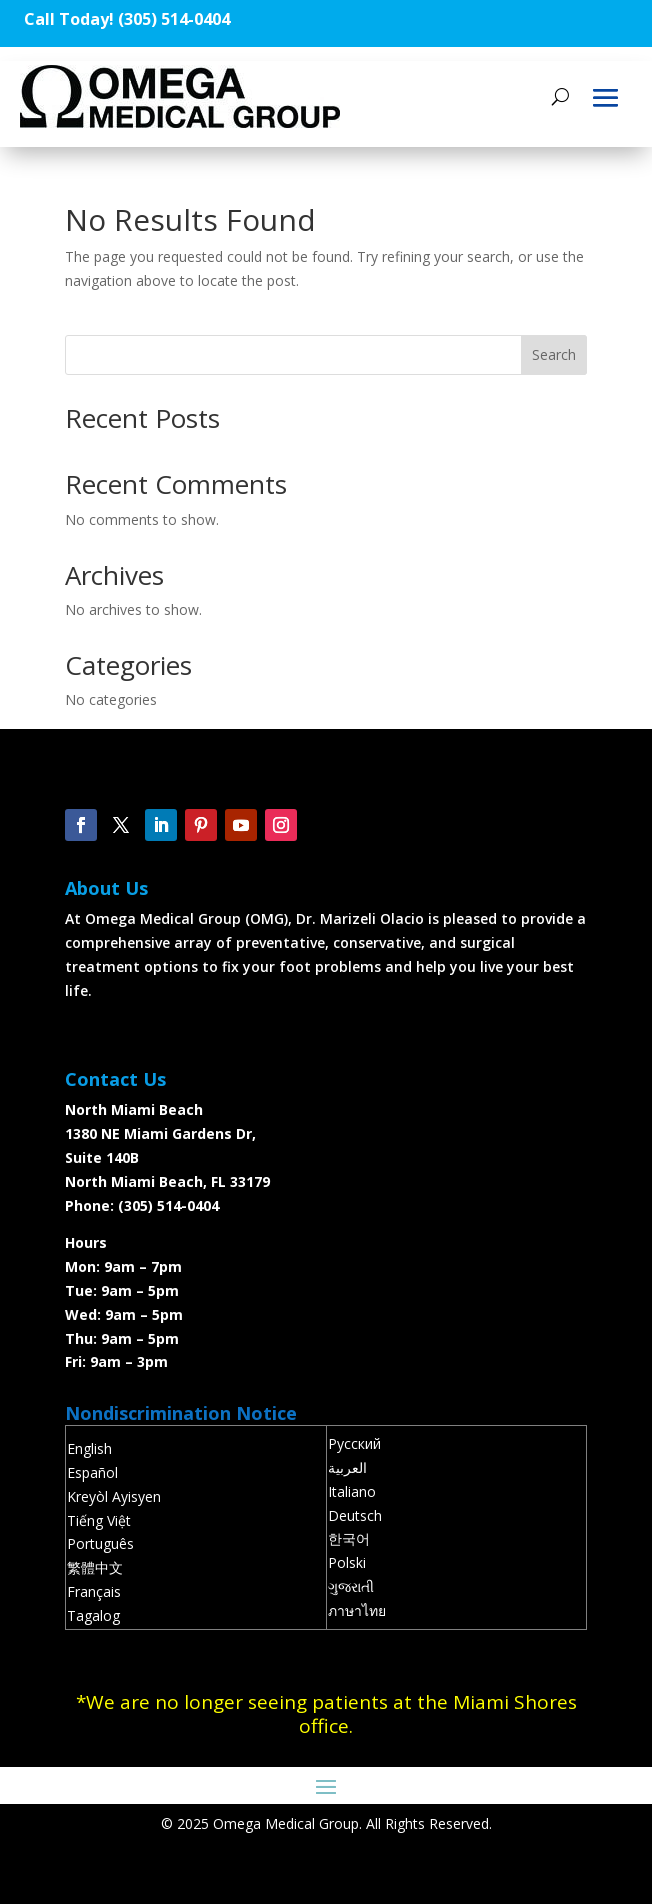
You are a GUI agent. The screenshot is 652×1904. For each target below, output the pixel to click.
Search (554, 354)
